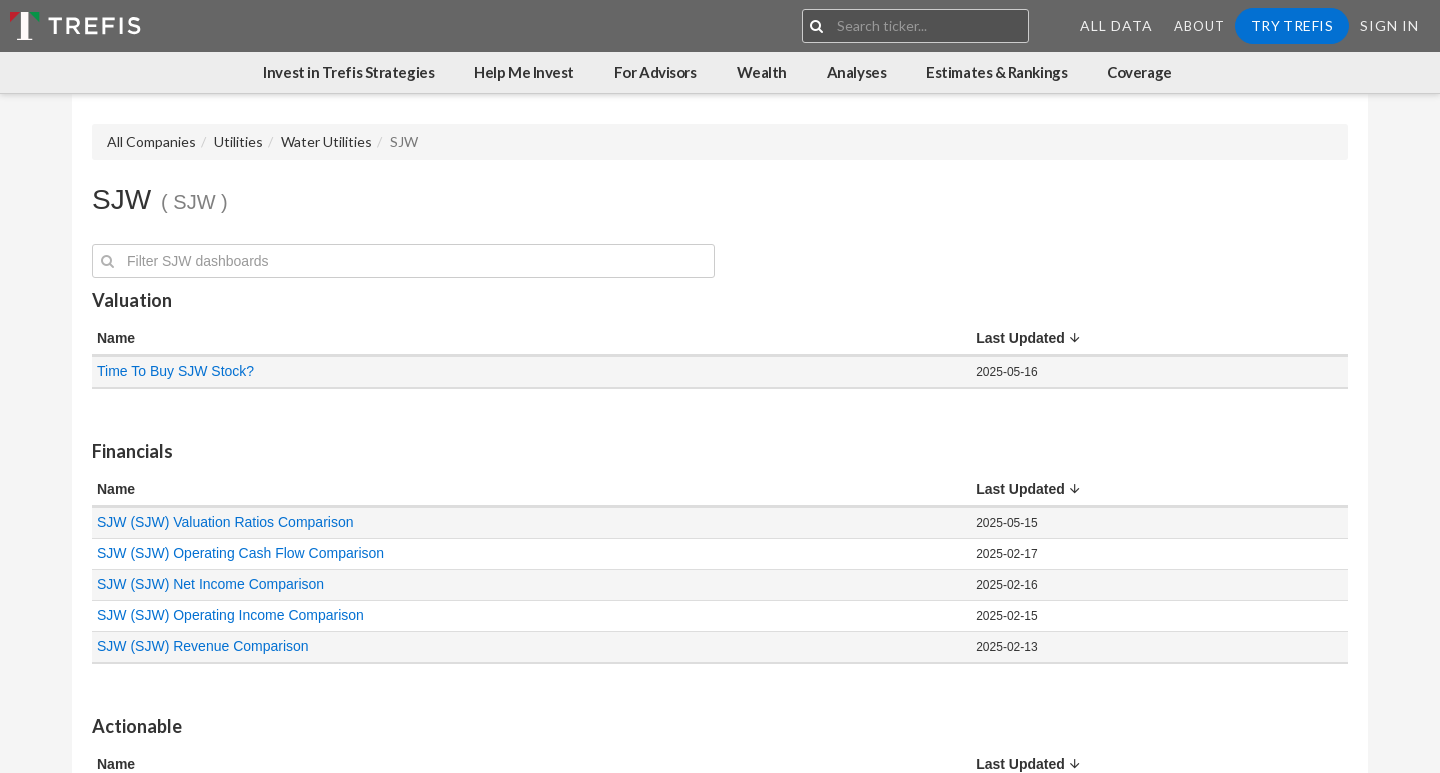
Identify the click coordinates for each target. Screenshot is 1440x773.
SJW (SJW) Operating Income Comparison (230, 615)
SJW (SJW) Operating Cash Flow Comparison (240, 553)
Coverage (1139, 72)
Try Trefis (1292, 25)
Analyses (856, 72)
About (1199, 26)
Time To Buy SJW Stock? (175, 371)
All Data (1116, 25)
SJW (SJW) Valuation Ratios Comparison (225, 522)
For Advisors (655, 72)
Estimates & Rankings (996, 72)
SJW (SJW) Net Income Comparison (210, 584)
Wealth (762, 72)
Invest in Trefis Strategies (348, 72)
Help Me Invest (524, 72)
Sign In (1389, 25)
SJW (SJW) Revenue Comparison (203, 646)
